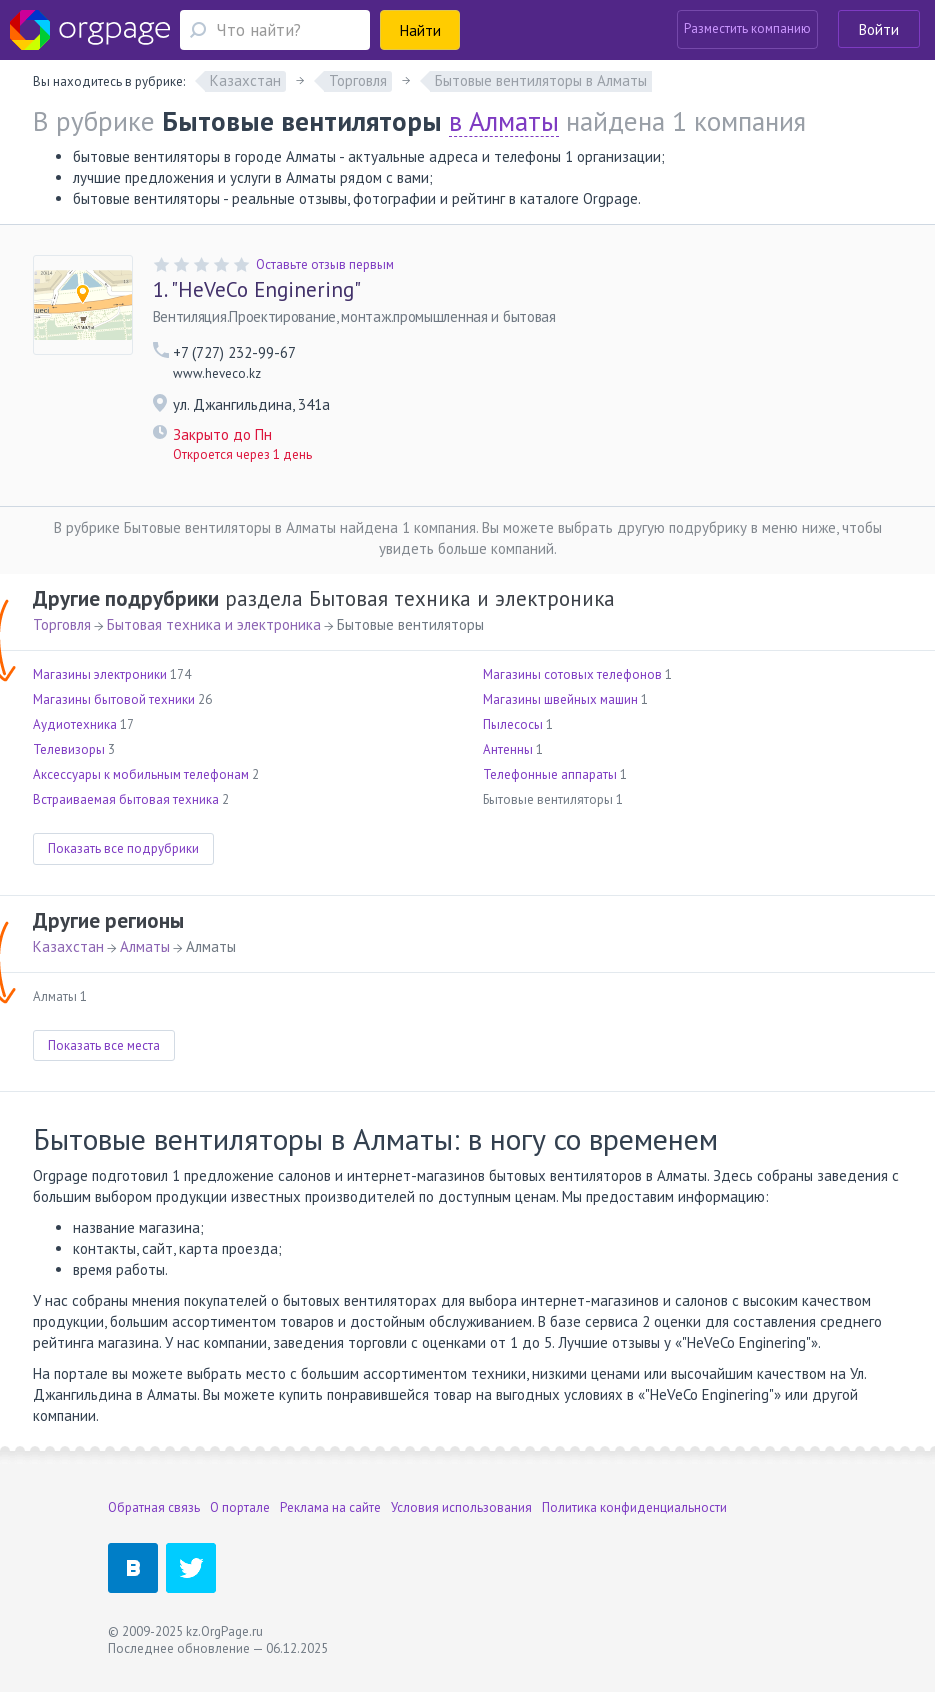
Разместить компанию (747, 28)
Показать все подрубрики (123, 848)
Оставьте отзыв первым (325, 264)
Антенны (508, 749)
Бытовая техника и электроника (214, 624)
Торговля (62, 624)
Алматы (145, 946)
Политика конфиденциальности (634, 1507)
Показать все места (104, 1045)
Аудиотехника (75, 724)
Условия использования (461, 1507)
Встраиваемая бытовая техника (126, 799)
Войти (879, 29)
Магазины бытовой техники (114, 699)
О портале (240, 1507)
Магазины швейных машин (560, 699)
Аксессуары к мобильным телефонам (141, 774)
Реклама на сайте (330, 1507)
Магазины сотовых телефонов (572, 674)
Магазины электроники (100, 674)
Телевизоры (69, 749)
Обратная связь (154, 1507)
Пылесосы (513, 724)
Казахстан (68, 946)
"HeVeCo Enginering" (257, 290)
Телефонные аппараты (550, 774)
